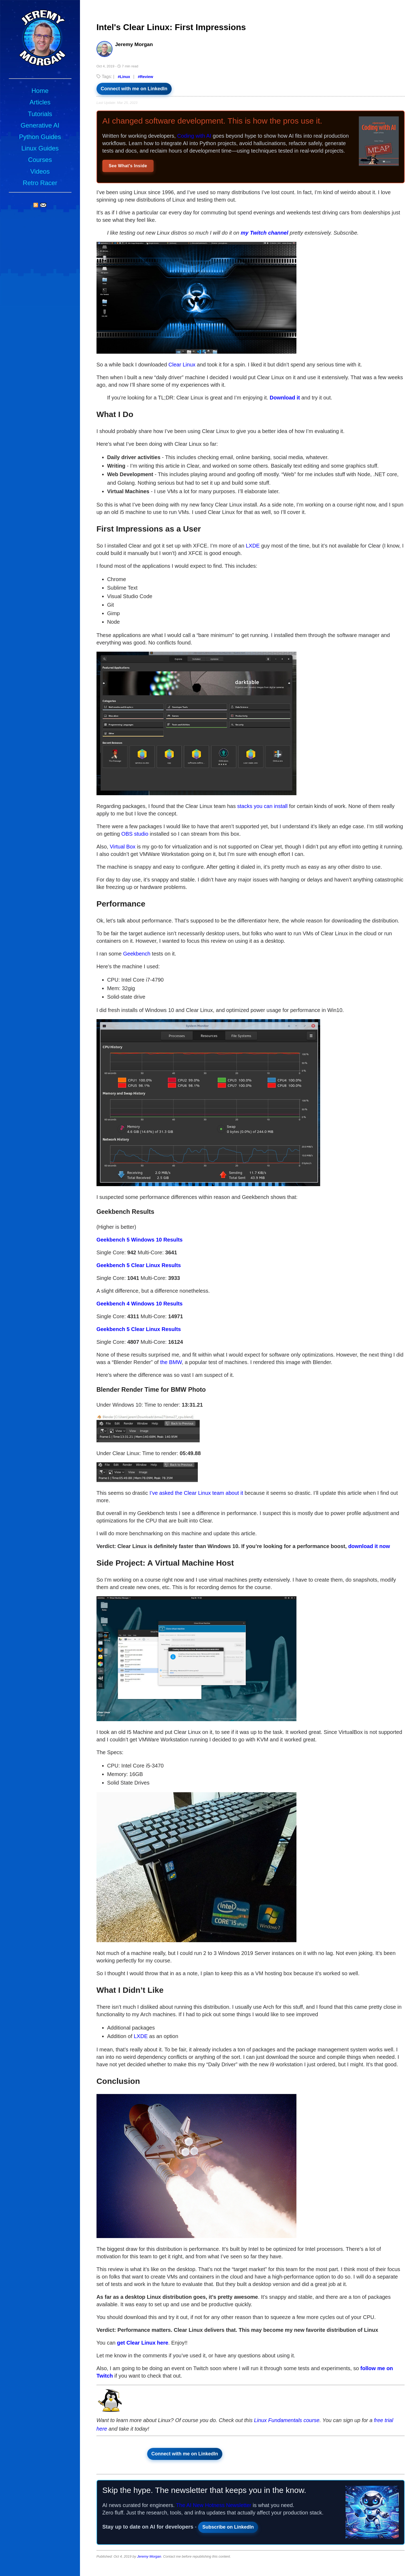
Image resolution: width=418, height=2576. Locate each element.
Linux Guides (40, 148)
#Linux (124, 77)
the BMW (171, 1362)
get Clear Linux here (142, 2343)
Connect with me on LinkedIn (134, 88)
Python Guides (40, 136)
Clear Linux (181, 365)
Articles (40, 102)
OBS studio (134, 834)
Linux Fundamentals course (287, 2420)
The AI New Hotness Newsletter (213, 2505)
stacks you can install (262, 806)
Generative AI (40, 125)
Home (40, 90)
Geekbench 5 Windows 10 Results (140, 1240)
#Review (145, 77)
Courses (40, 159)
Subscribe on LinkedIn (228, 2527)
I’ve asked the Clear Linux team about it (196, 1493)
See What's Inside (128, 166)
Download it (285, 398)
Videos (40, 171)
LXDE (253, 546)
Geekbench (136, 954)
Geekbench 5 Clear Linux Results (139, 1265)
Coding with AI (194, 136)
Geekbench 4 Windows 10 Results (140, 1304)
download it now (369, 1546)
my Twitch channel (264, 233)
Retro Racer (40, 182)
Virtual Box (122, 847)
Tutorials (40, 113)
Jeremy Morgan (149, 2556)
